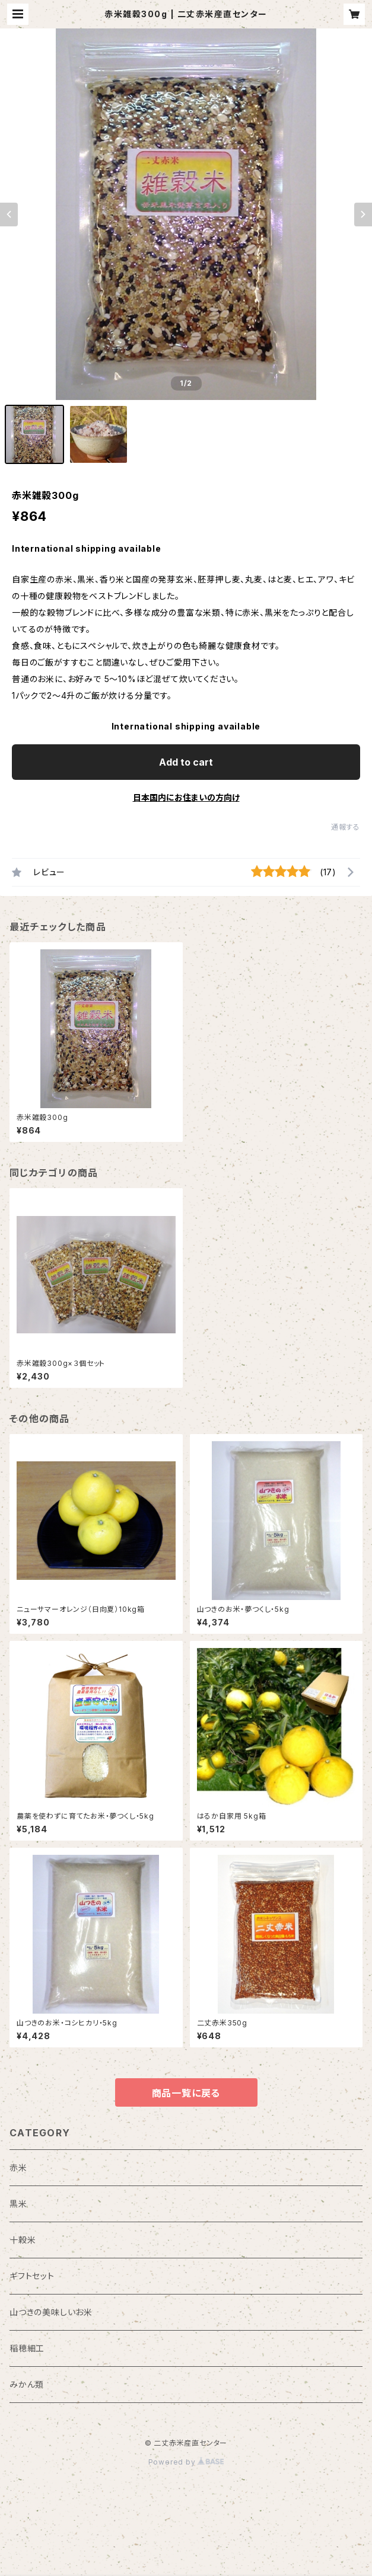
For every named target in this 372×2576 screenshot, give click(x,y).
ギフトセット (32, 2276)
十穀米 (22, 2240)
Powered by (186, 2461)
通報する (345, 827)
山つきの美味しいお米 (51, 2312)
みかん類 (26, 2384)
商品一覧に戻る (186, 2093)
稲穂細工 (26, 2348)
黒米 (18, 2204)
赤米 (18, 2167)
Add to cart (186, 762)
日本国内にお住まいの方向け (186, 797)
